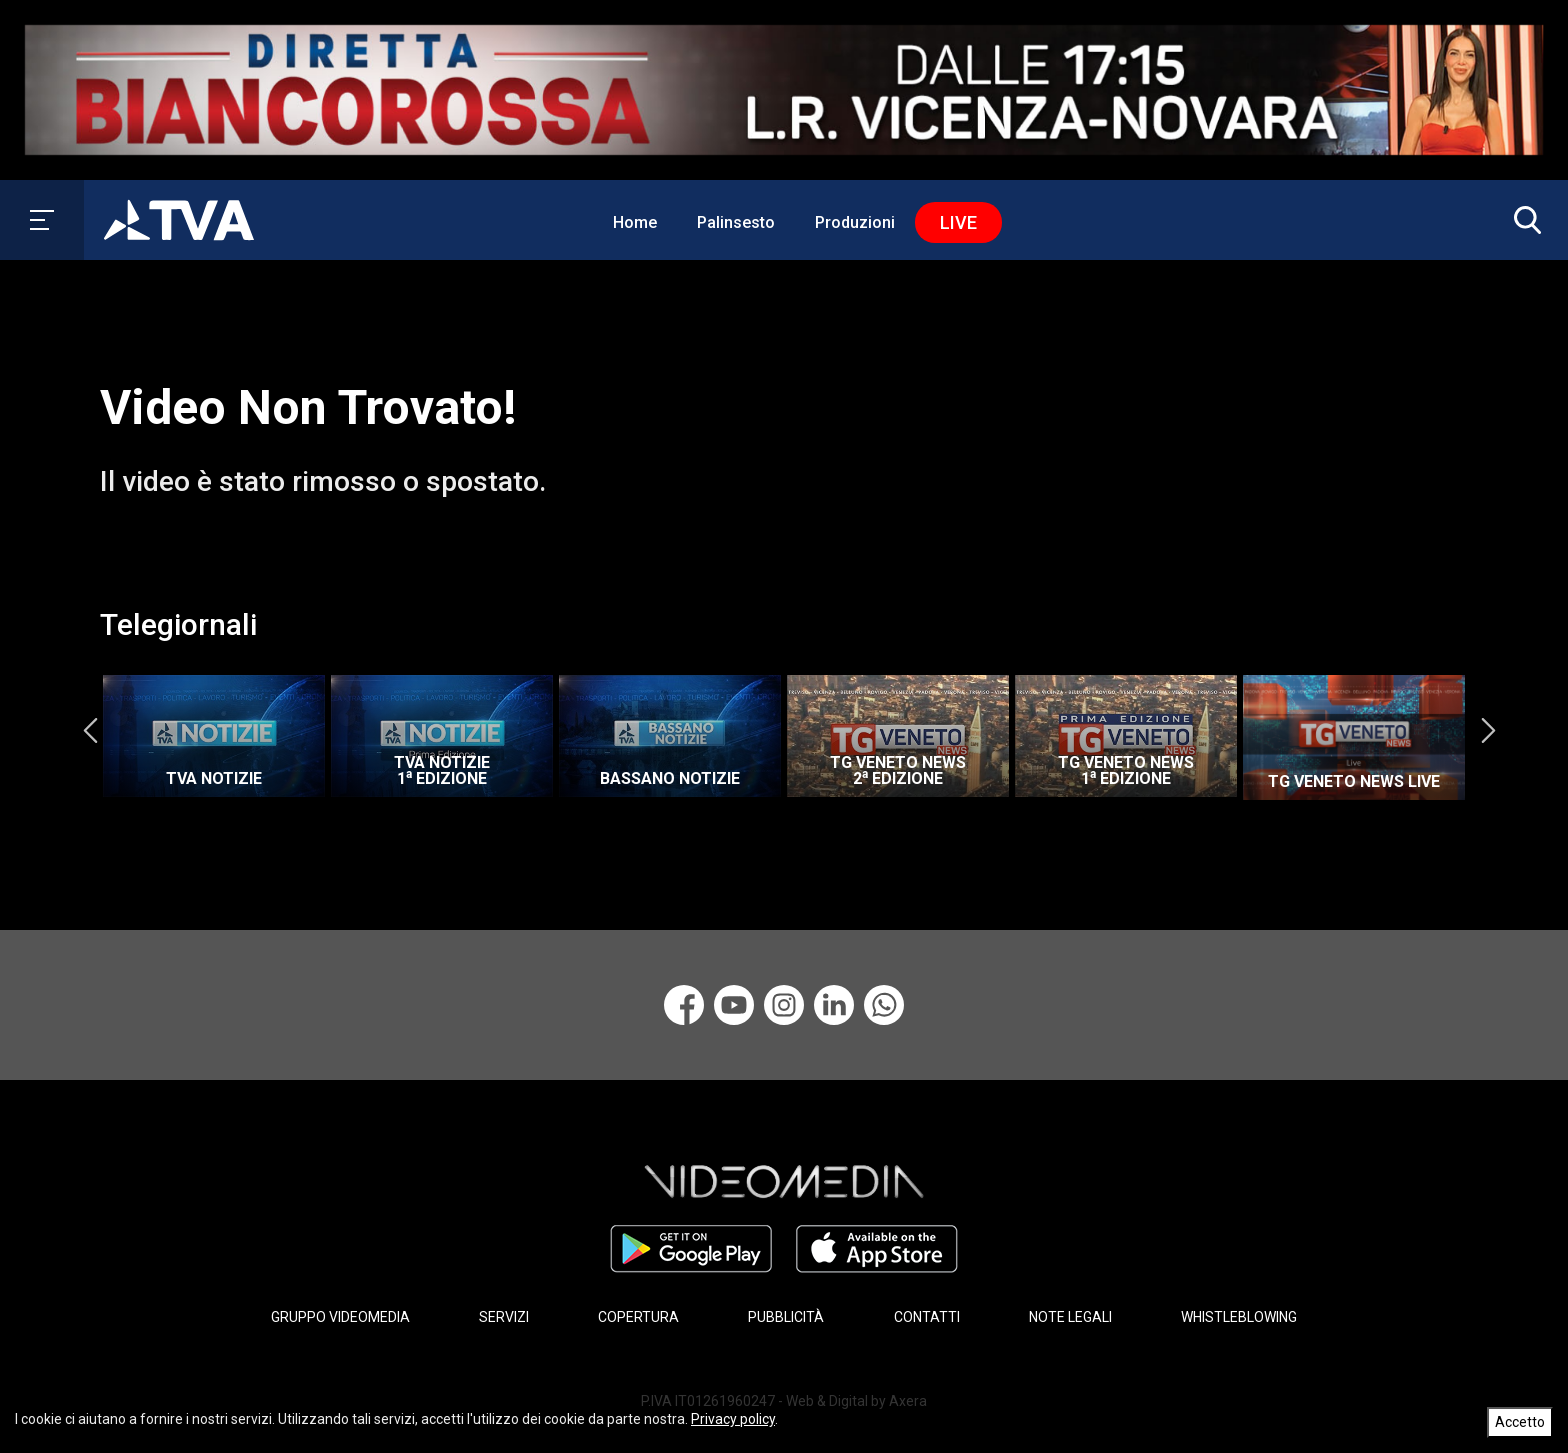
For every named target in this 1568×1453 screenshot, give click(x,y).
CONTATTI (927, 1317)
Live (958, 222)
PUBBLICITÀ (786, 1317)
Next (1488, 731)
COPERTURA (638, 1317)
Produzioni (855, 222)
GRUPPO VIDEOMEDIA (340, 1317)
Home (635, 222)
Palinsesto (736, 222)
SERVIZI (504, 1317)
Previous (90, 731)
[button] (1523, 220)
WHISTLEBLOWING (1239, 1317)
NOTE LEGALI (1070, 1317)
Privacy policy (733, 1419)
